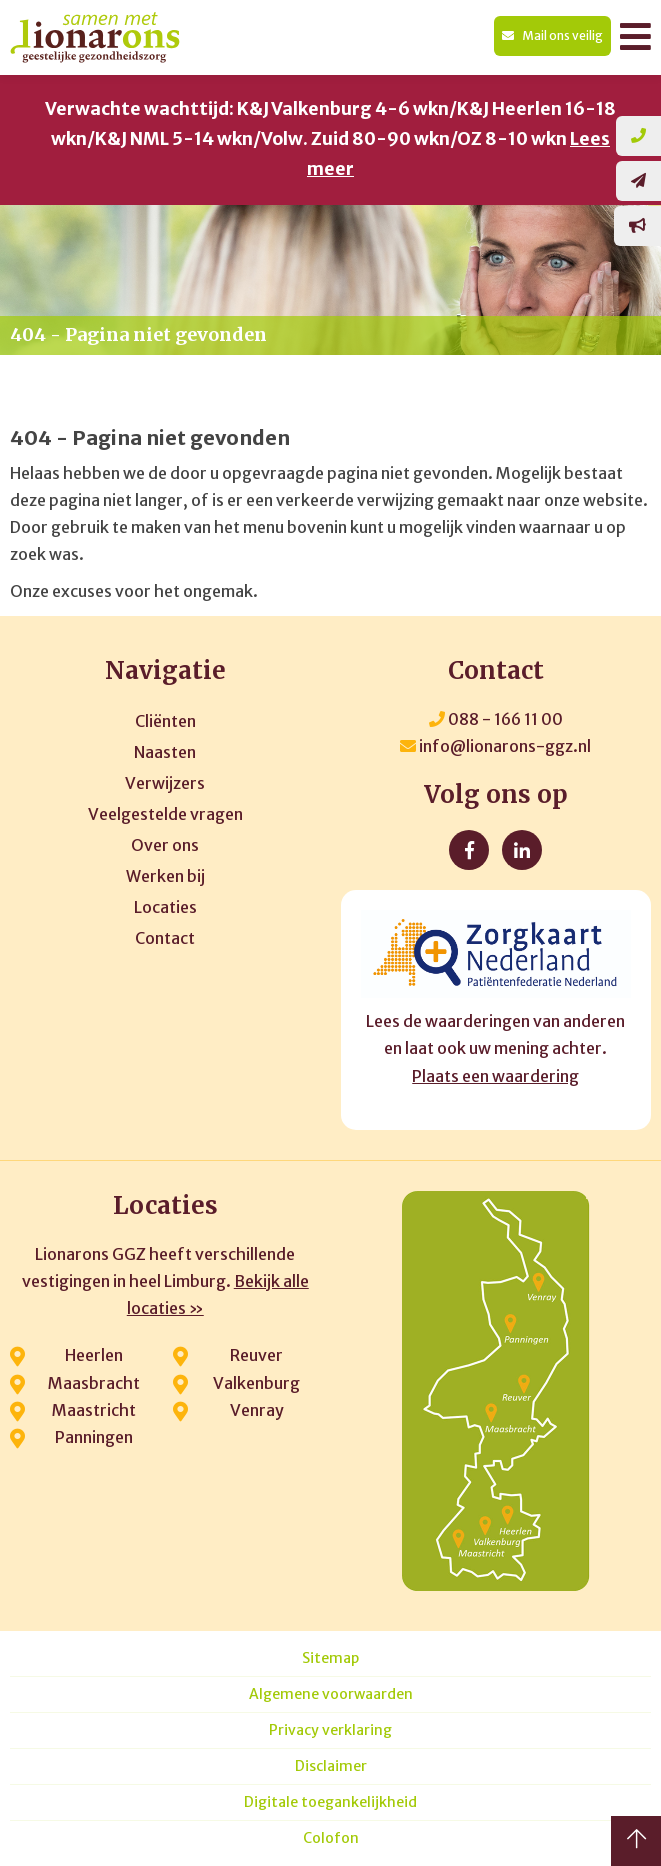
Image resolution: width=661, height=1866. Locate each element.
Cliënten (165, 721)
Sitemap (330, 1658)
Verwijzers (165, 783)
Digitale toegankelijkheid (330, 1802)
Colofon (331, 1838)
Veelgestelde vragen (165, 814)
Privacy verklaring (330, 1730)
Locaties (165, 907)
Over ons (165, 845)
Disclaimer (331, 1766)
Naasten (165, 752)
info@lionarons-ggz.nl (495, 746)
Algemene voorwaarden (331, 1694)
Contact (165, 938)
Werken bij (165, 876)
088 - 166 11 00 (496, 719)
